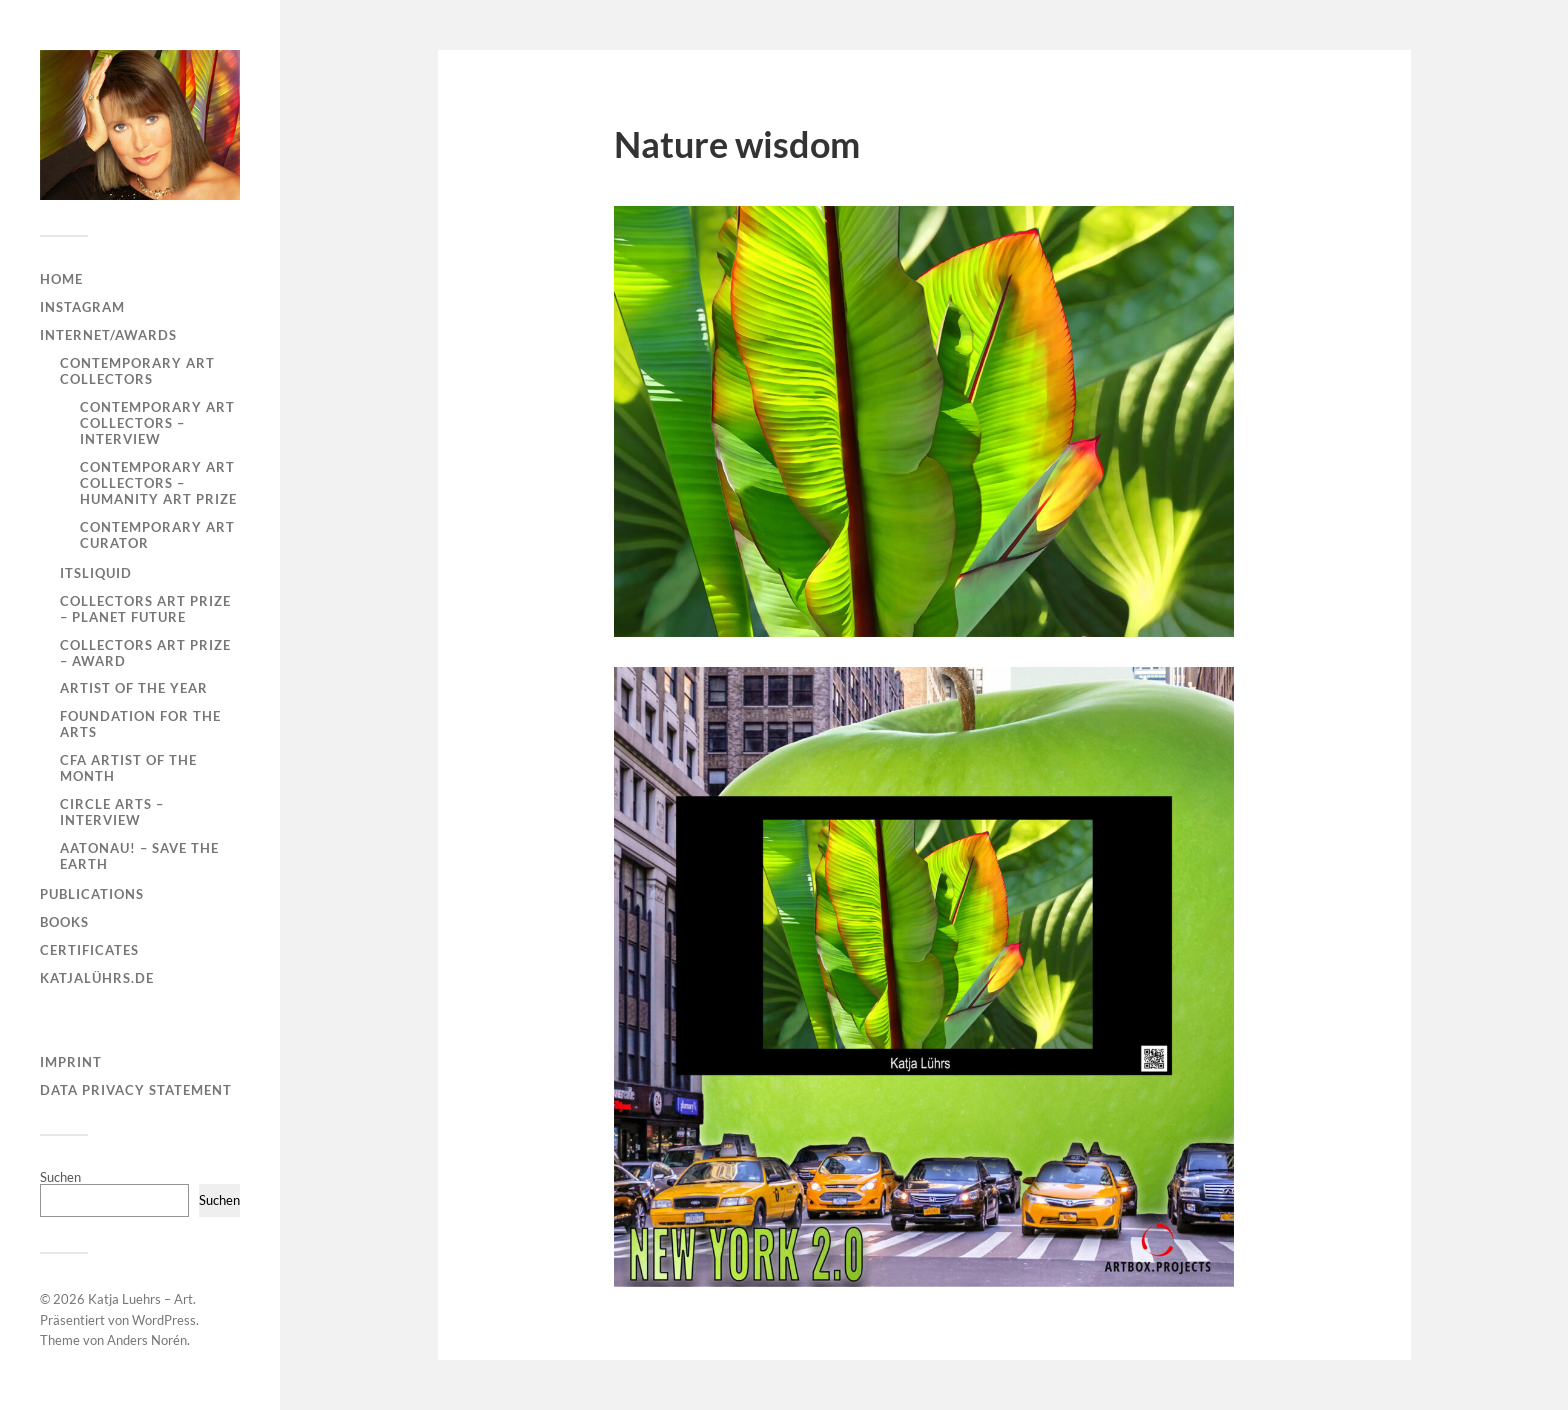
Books (64, 922)
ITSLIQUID (96, 573)
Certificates (89, 950)
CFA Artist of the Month (128, 768)
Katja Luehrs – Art (140, 1299)
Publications (92, 894)
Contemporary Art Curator (157, 535)
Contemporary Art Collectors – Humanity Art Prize (158, 483)
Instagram (82, 307)
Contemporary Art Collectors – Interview (157, 423)
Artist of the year (134, 688)
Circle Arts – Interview (112, 812)
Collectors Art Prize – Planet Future (145, 609)
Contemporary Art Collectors (137, 371)
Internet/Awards (108, 335)
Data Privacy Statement (136, 1090)
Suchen (60, 1177)
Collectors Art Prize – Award (145, 653)
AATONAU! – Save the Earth (139, 856)
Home (61, 279)
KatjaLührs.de (97, 978)
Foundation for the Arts (140, 724)
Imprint (71, 1062)
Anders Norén (147, 1340)
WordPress (164, 1320)
